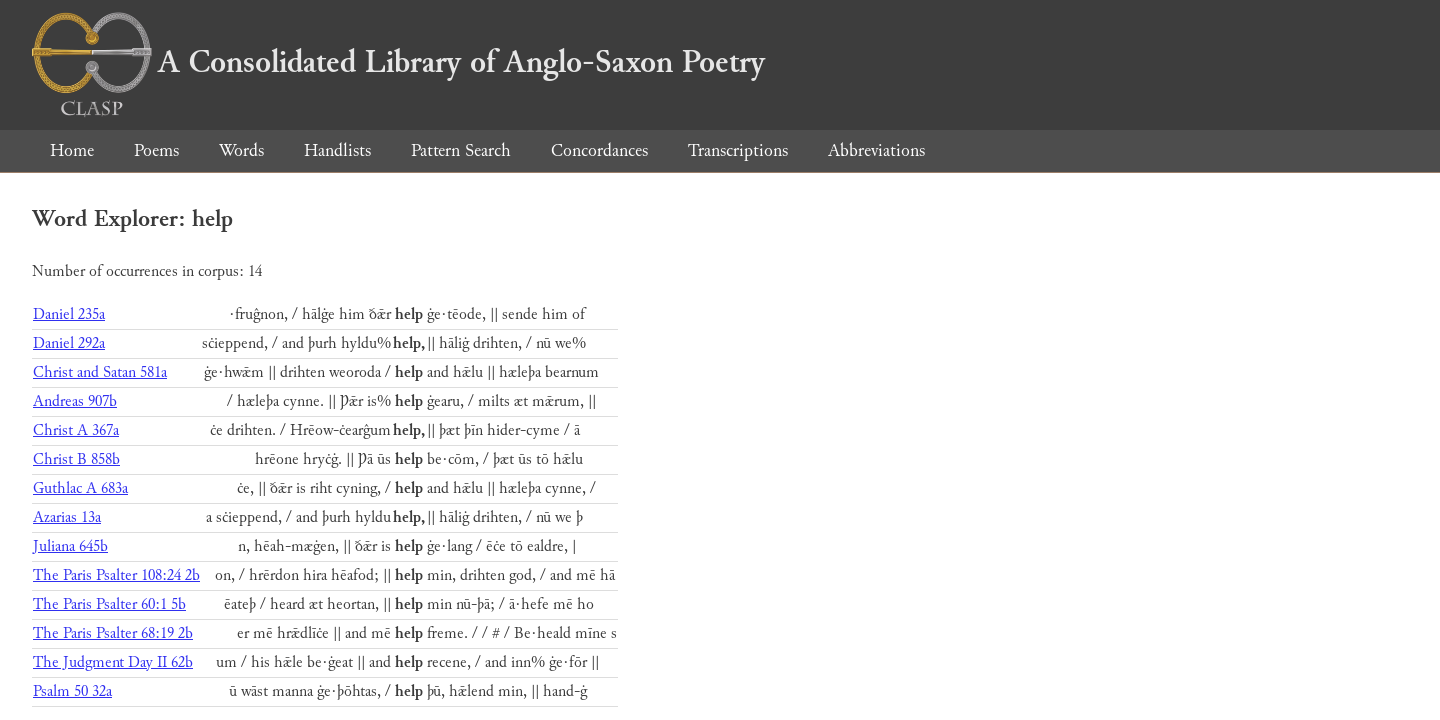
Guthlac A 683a (80, 488)
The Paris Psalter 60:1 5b (109, 604)
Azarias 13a (67, 517)
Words (241, 150)
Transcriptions (738, 150)
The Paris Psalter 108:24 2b (116, 575)
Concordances (599, 150)
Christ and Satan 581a (100, 372)
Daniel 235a (69, 314)
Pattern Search (461, 150)
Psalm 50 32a (72, 691)
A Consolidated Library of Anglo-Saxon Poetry (398, 62)
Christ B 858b (76, 459)
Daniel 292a (69, 343)
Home (72, 150)
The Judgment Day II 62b (113, 662)
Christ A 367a (76, 430)
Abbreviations (876, 150)
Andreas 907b (75, 401)
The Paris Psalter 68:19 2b (113, 633)
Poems (156, 150)
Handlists (337, 150)
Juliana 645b (70, 546)
